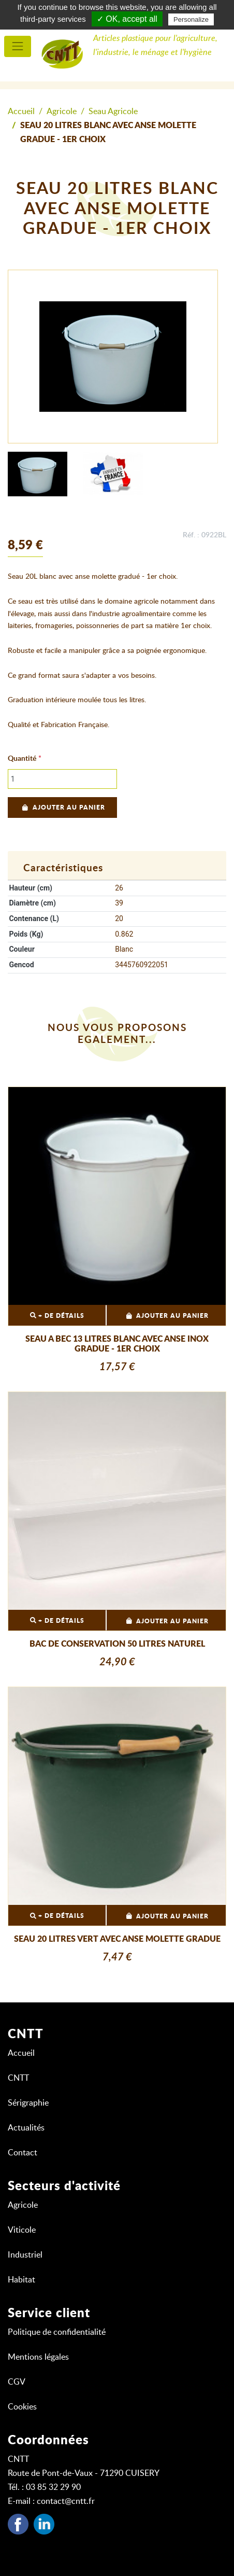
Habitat (21, 2280)
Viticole (22, 2230)
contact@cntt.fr (66, 2501)
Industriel (25, 2255)
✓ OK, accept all (127, 19)
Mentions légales (38, 2357)
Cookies (22, 2407)
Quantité (22, 758)
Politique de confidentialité (57, 2332)
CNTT (18, 2078)
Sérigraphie (28, 2103)
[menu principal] (17, 46)
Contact (22, 2153)
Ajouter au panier (62, 807)
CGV (16, 2382)
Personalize (191, 19)
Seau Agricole (113, 111)
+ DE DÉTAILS (57, 1315)
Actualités (26, 2128)
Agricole (62, 111)
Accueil (21, 111)
